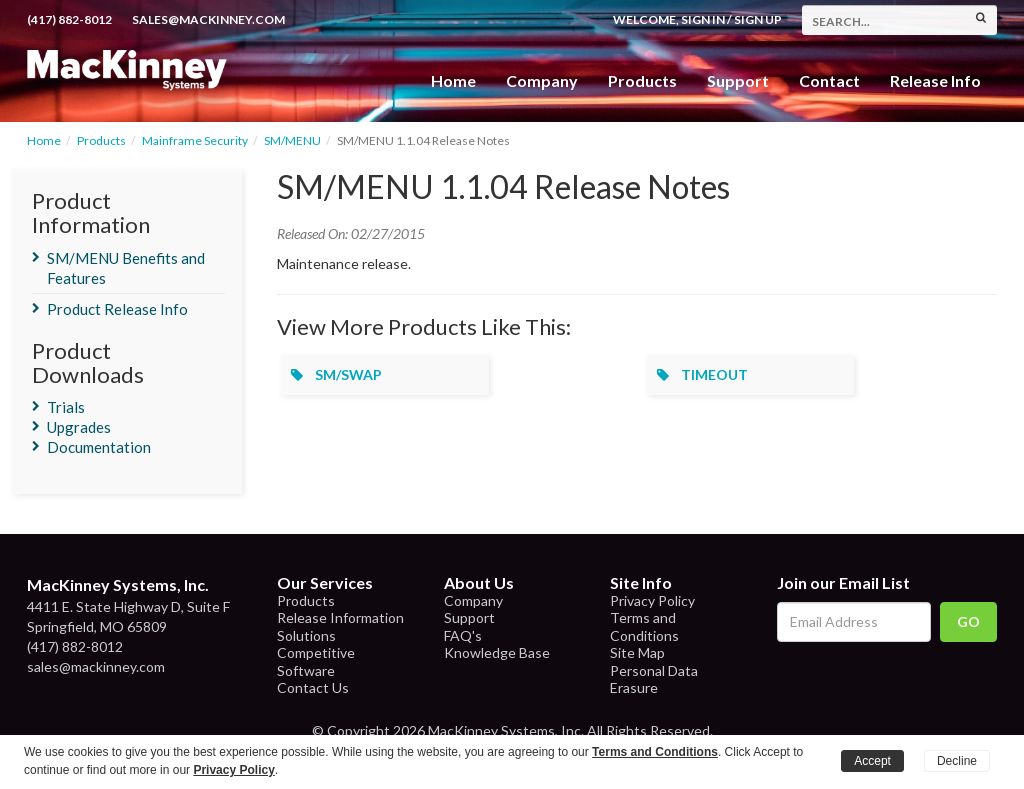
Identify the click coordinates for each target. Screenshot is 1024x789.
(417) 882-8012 (69, 19)
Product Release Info (117, 309)
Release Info (935, 80)
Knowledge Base (497, 652)
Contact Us (313, 687)
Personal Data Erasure (654, 679)
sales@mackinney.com (208, 19)
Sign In (703, 19)
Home (453, 80)
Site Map (637, 652)
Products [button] (642, 80)
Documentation (99, 447)
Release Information (340, 617)
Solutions (306, 635)
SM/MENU (292, 140)
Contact (829, 80)
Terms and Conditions (644, 626)
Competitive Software (316, 661)
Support (738, 80)
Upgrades (79, 427)
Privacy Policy (652, 600)
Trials (66, 407)
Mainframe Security (195, 140)
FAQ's (463, 635)
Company (542, 80)
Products (101, 140)
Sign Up (758, 19)
